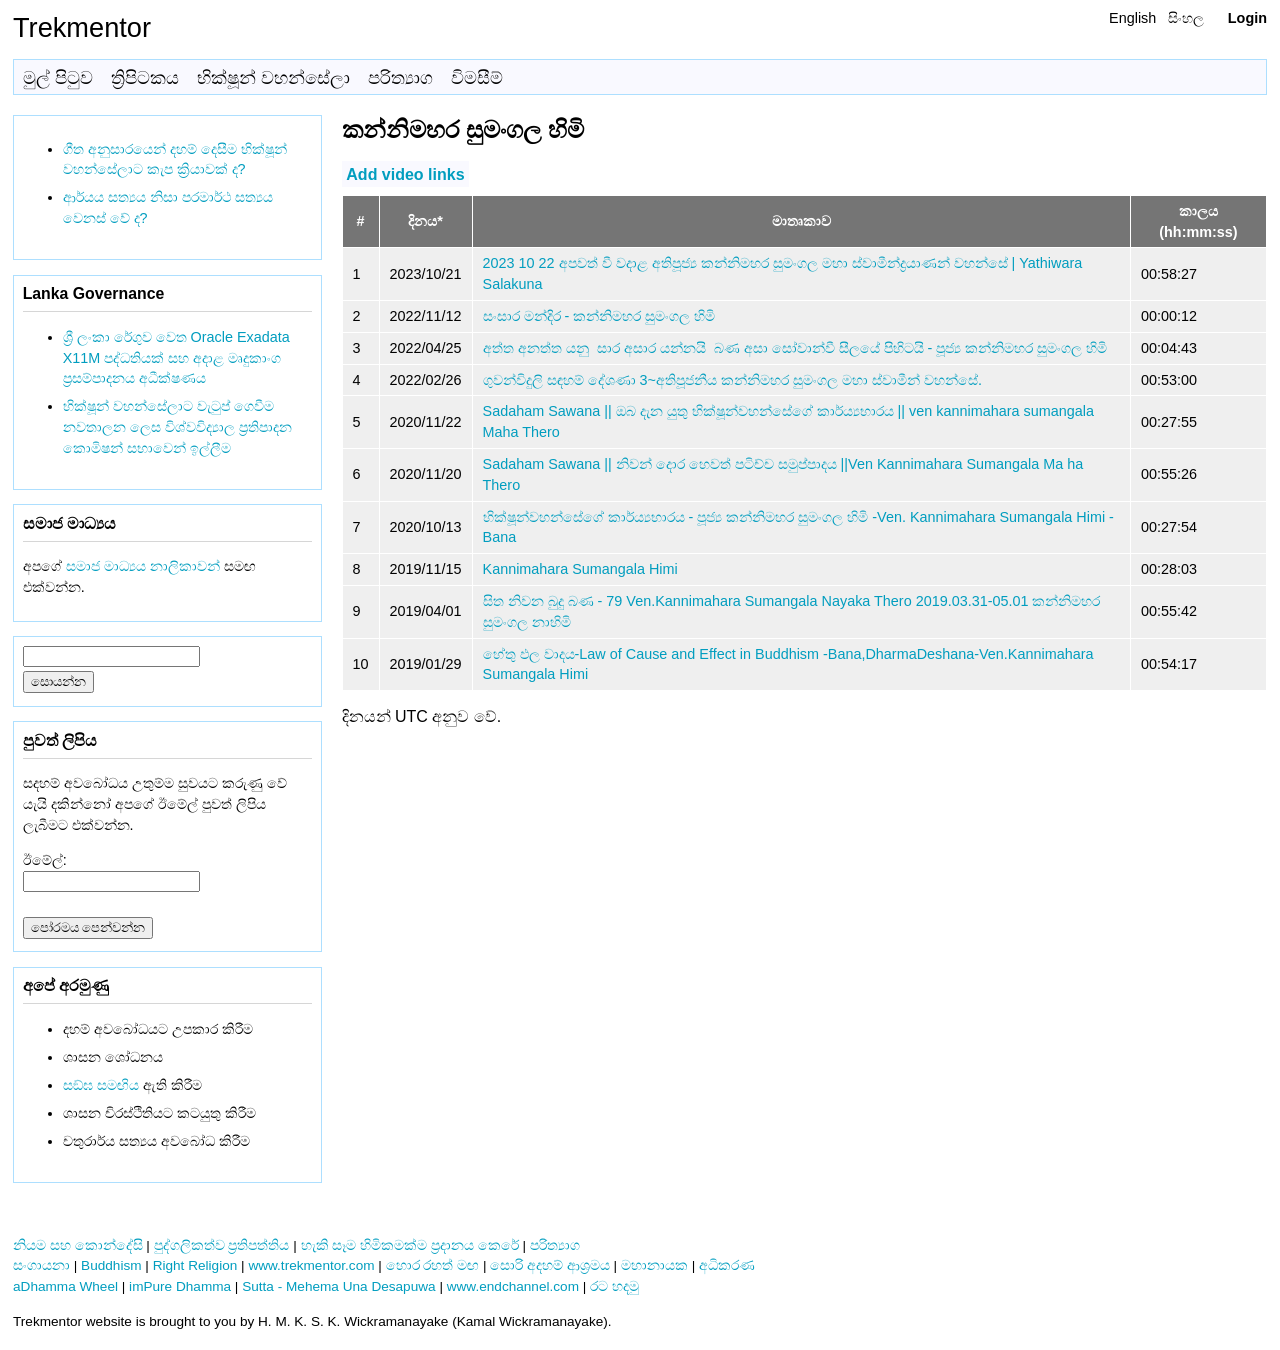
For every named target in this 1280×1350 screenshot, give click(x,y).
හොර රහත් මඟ (433, 1265)
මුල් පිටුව (58, 78)
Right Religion (195, 1265)
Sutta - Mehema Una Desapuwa (338, 1286)
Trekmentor (82, 27)
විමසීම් (477, 78)
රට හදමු (614, 1286)
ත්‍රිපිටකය (145, 78)
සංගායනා (41, 1265)
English (1132, 18)
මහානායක (654, 1265)
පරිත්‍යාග (400, 78)
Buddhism (111, 1265)
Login (1247, 18)
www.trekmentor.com (311, 1265)
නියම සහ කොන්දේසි (78, 1245)
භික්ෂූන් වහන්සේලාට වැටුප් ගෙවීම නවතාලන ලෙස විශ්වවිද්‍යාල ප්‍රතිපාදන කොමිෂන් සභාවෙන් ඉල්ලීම (177, 427)
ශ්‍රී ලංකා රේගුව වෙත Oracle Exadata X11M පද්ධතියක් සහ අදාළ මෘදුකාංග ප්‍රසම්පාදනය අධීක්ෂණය (176, 358)
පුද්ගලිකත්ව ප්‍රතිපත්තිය (222, 1245)
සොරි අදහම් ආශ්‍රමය (550, 1265)
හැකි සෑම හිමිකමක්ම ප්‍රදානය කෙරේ (410, 1245)
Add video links (405, 173)
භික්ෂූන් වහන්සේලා (273, 78)
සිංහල (1186, 18)
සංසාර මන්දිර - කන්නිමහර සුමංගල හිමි (599, 316)
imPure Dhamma (180, 1286)
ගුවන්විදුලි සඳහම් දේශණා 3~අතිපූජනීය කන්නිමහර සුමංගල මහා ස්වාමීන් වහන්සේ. (732, 380)
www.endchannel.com (513, 1286)
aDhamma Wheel (65, 1286)
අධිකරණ (727, 1265)
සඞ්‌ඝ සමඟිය (101, 1085)
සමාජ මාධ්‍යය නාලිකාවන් (143, 566)
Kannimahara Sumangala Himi (580, 569)
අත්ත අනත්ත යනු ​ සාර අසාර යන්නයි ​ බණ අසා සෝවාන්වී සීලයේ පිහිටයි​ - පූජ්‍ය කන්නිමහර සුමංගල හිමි (795, 348)
